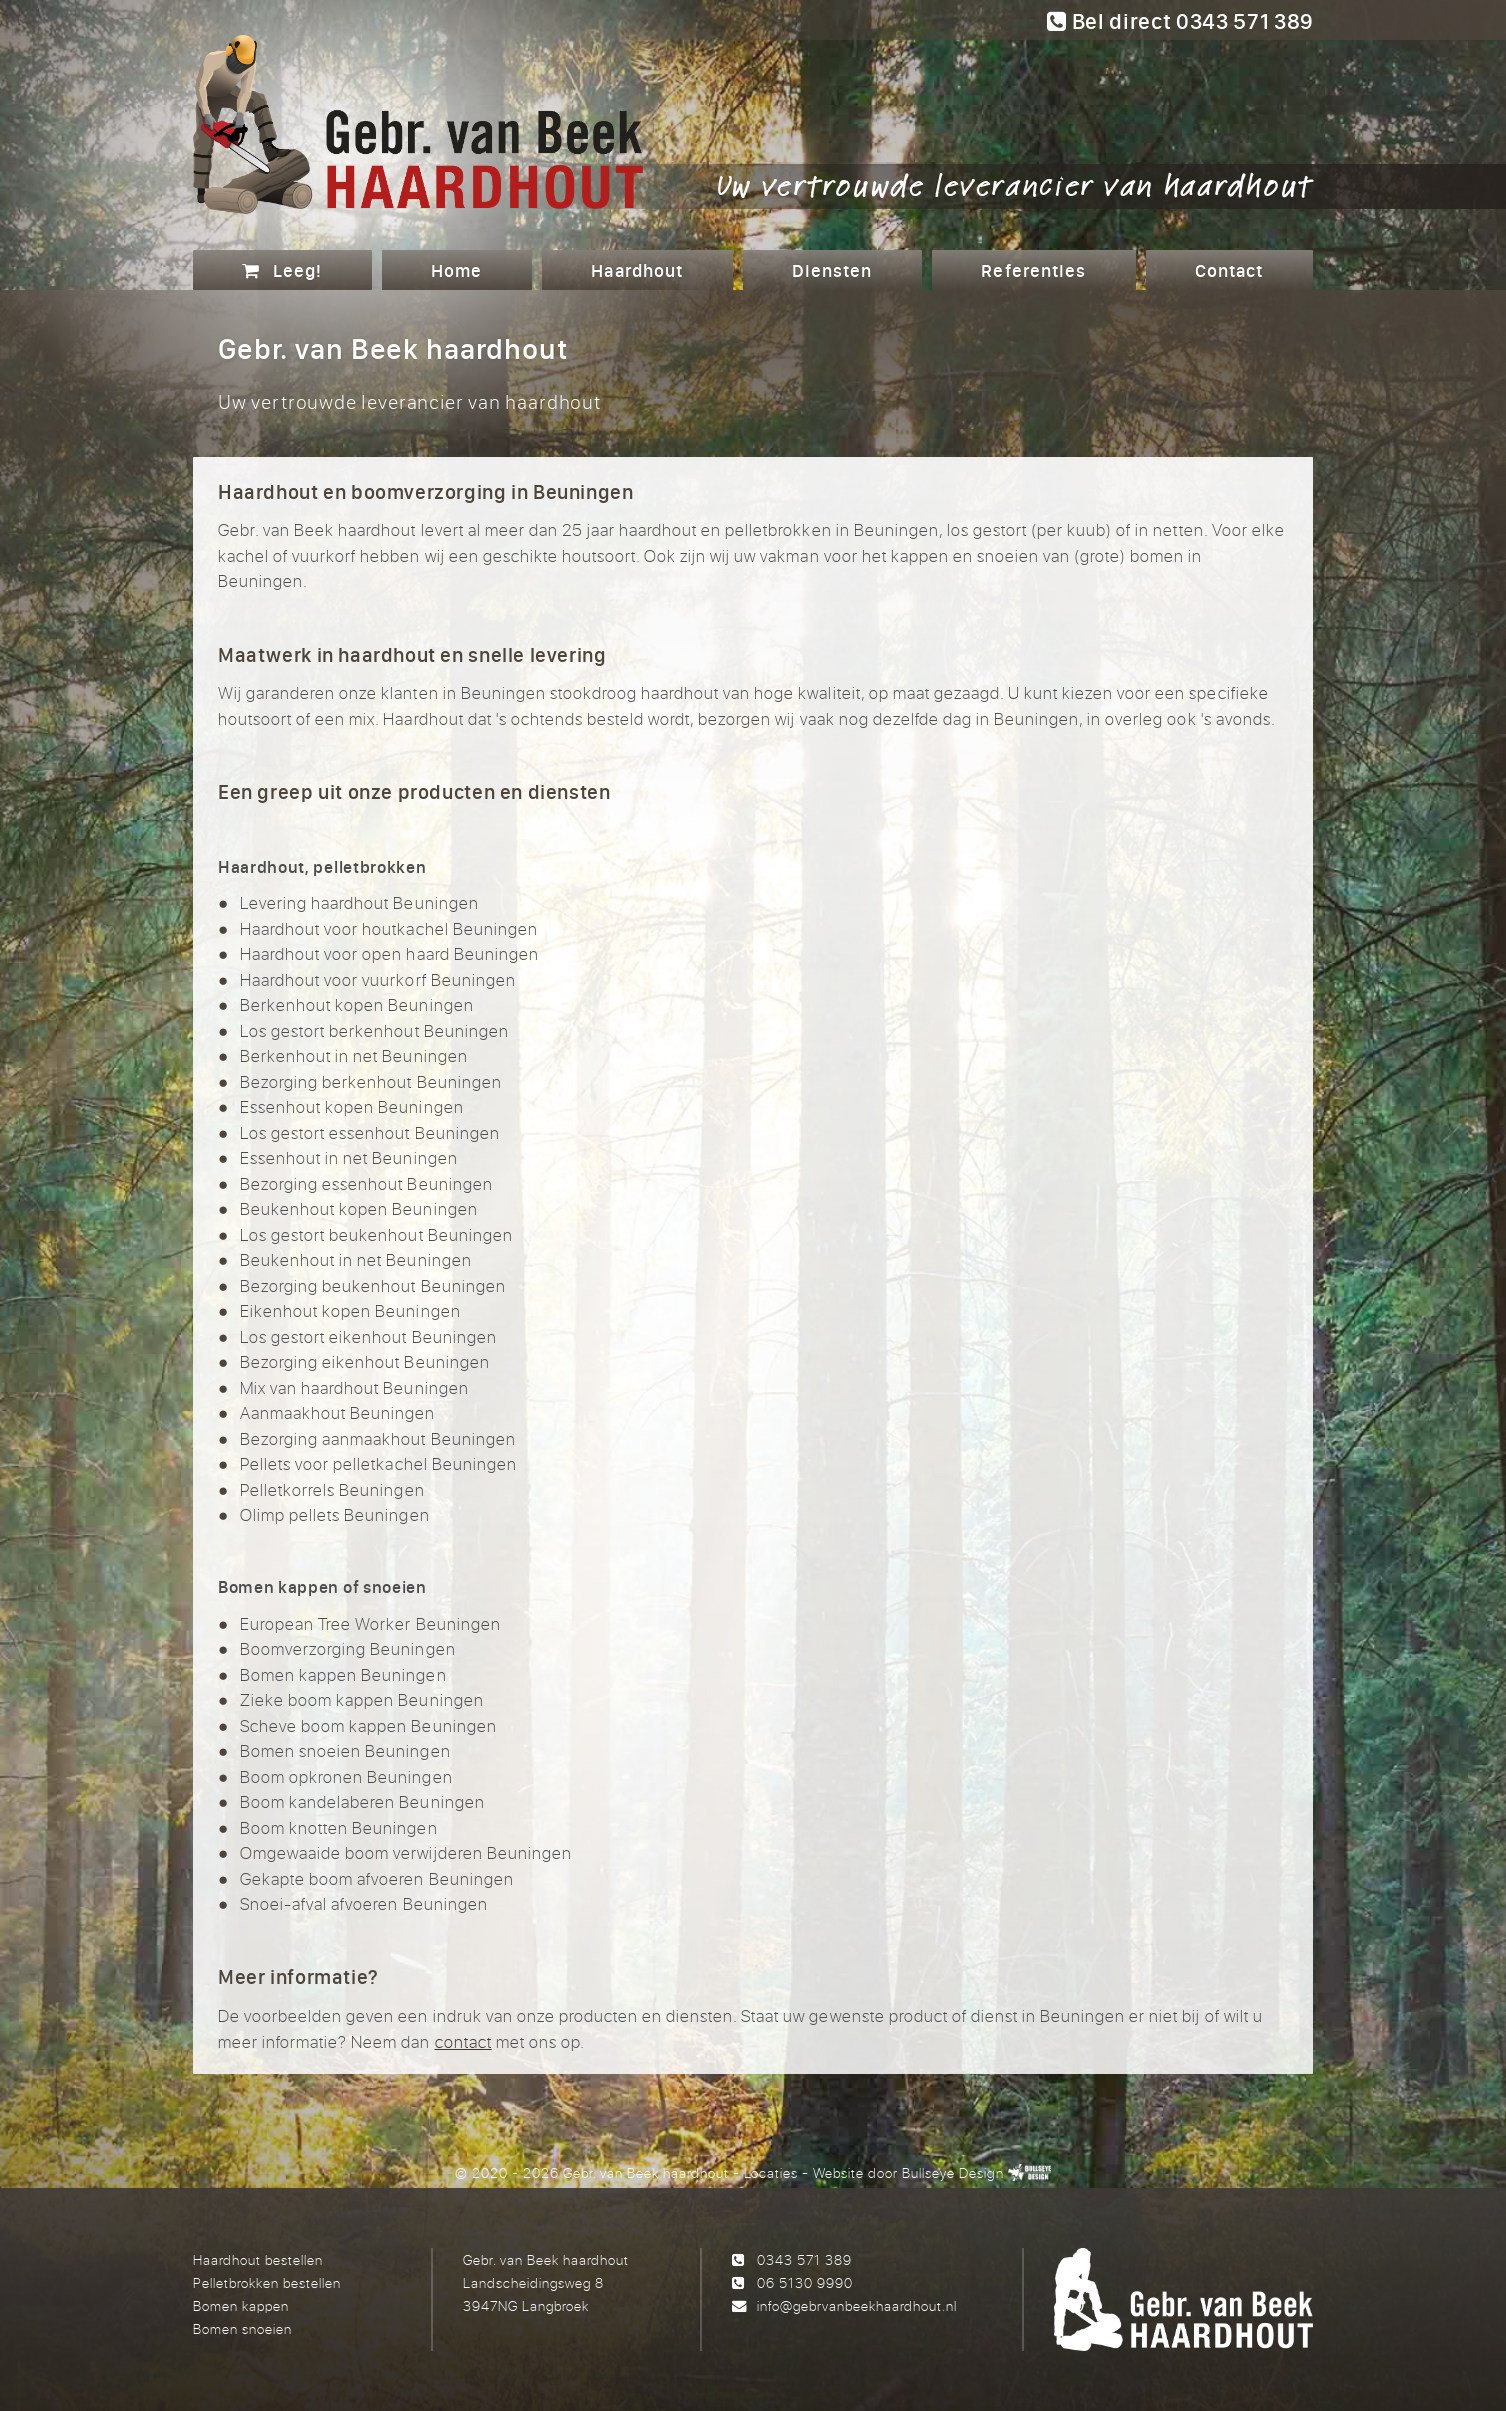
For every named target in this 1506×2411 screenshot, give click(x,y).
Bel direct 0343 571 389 (1180, 21)
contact (463, 2041)
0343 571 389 (804, 2259)
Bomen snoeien (242, 2328)
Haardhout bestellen (258, 2259)
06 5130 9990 (805, 2282)
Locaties (771, 2172)
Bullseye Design (952, 2172)
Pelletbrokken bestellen (267, 2282)
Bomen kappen (241, 2305)
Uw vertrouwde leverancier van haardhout (1015, 184)
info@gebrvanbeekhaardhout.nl (857, 2305)
